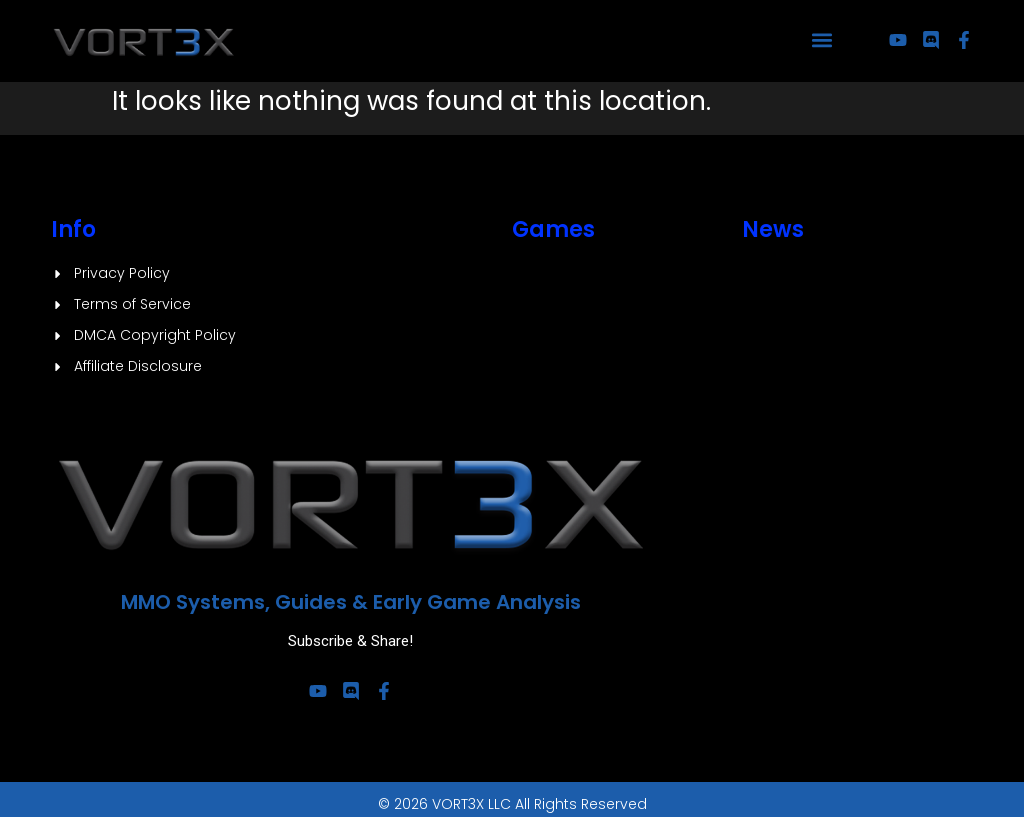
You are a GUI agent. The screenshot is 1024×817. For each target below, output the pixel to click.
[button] (822, 40)
